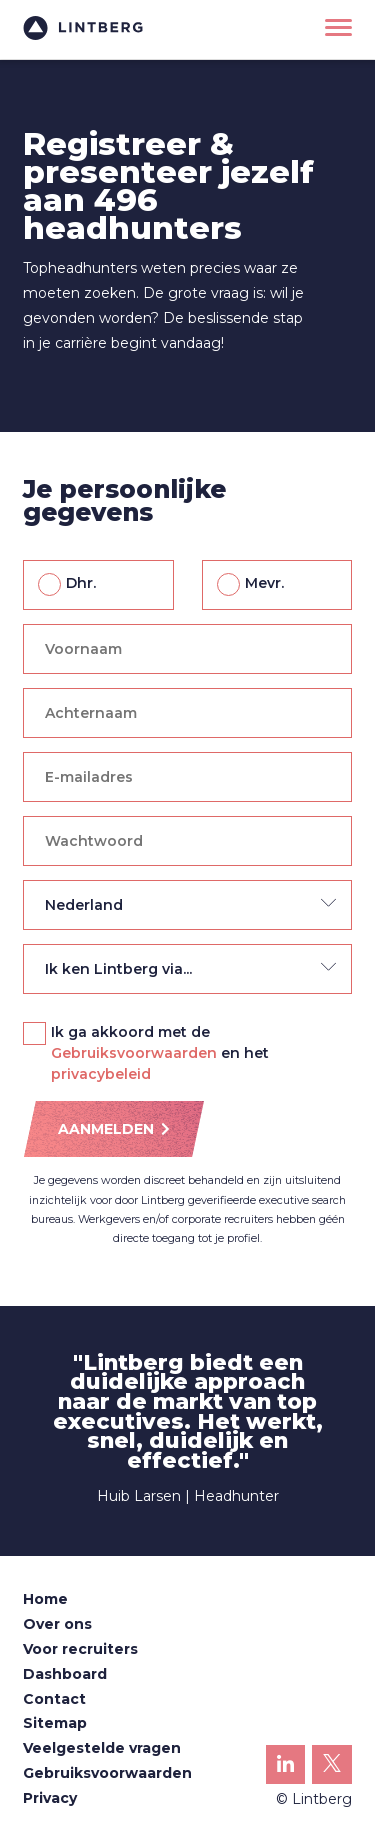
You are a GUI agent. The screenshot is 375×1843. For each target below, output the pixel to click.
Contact (54, 1699)
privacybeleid (101, 1074)
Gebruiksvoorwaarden (134, 1053)
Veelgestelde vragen (102, 1748)
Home (45, 1599)
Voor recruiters (80, 1649)
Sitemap (55, 1723)
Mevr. (264, 583)
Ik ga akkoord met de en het (160, 1033)
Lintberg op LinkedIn (286, 1769)
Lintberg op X (332, 1769)
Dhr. (81, 583)
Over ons (57, 1624)
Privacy (50, 1798)
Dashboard (65, 1674)
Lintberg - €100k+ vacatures (83, 28)
